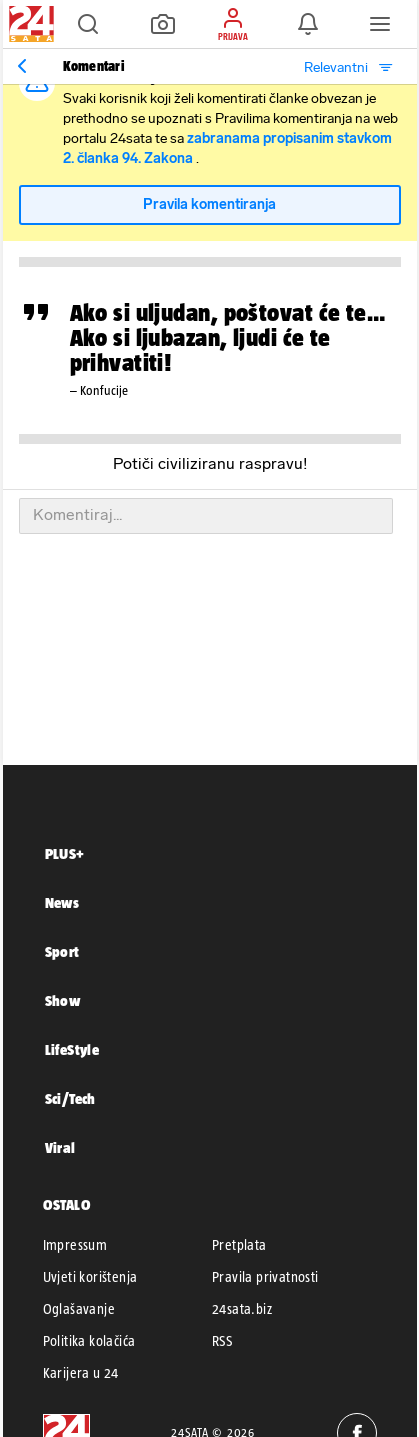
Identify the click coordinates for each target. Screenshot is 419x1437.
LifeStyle (72, 1049)
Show (63, 1000)
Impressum (75, 1245)
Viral (60, 1147)
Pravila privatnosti (265, 1277)
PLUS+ (65, 853)
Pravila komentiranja (209, 204)
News (62, 902)
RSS (222, 1341)
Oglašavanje (79, 1309)
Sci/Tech (70, 1098)
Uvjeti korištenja (90, 1277)
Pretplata (239, 1245)
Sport (62, 951)
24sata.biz (242, 1309)
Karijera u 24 (81, 1373)
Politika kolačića (89, 1341)
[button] (88, 24)
